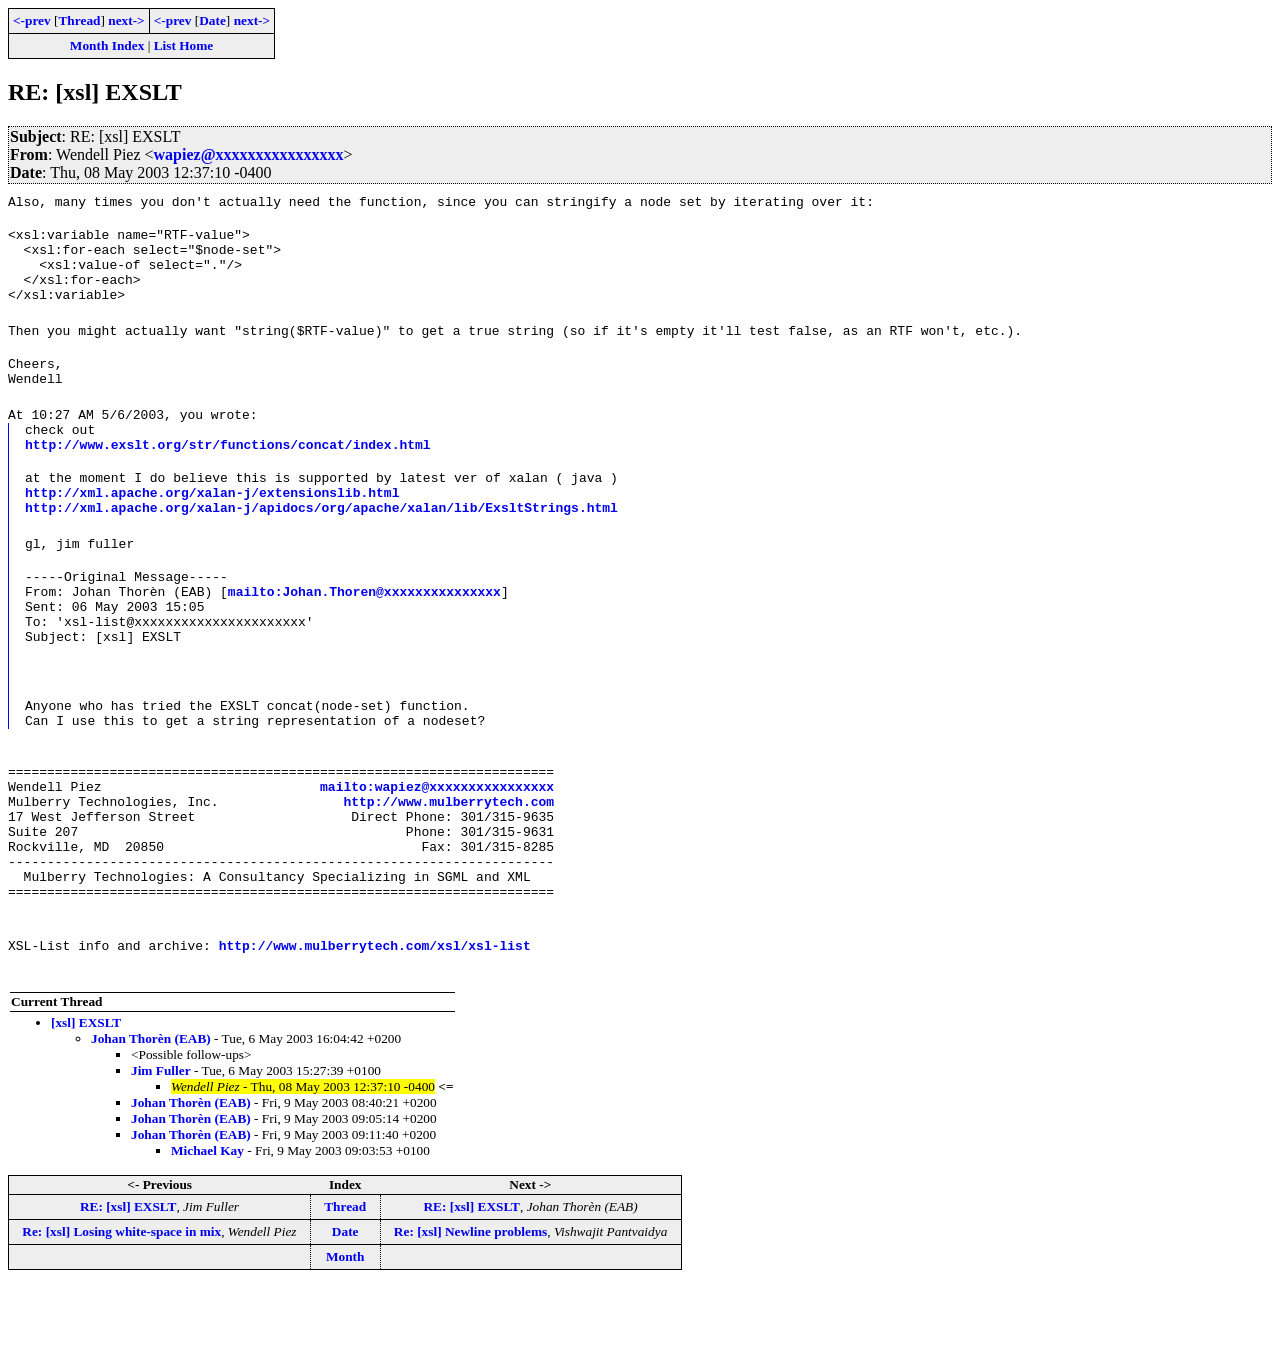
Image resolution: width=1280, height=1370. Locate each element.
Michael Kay (207, 1234)
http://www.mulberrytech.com (448, 867)
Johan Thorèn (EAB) (151, 1122)
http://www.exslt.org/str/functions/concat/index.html (228, 471)
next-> (126, 20)
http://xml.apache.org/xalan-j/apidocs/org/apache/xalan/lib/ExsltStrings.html (321, 543)
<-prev (32, 20)
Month (345, 1340)
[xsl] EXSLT (86, 1106)
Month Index (107, 45)
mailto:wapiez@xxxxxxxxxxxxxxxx (437, 849)
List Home (184, 45)
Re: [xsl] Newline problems (470, 1315)
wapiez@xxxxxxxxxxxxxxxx (249, 154)
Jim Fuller (161, 1154)
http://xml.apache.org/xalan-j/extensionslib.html (212, 525)
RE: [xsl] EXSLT (128, 1290)
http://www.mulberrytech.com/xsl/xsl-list (375, 1029)
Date (212, 20)
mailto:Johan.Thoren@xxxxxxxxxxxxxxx (364, 633)
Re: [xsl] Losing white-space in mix (121, 1315)
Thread (79, 20)
